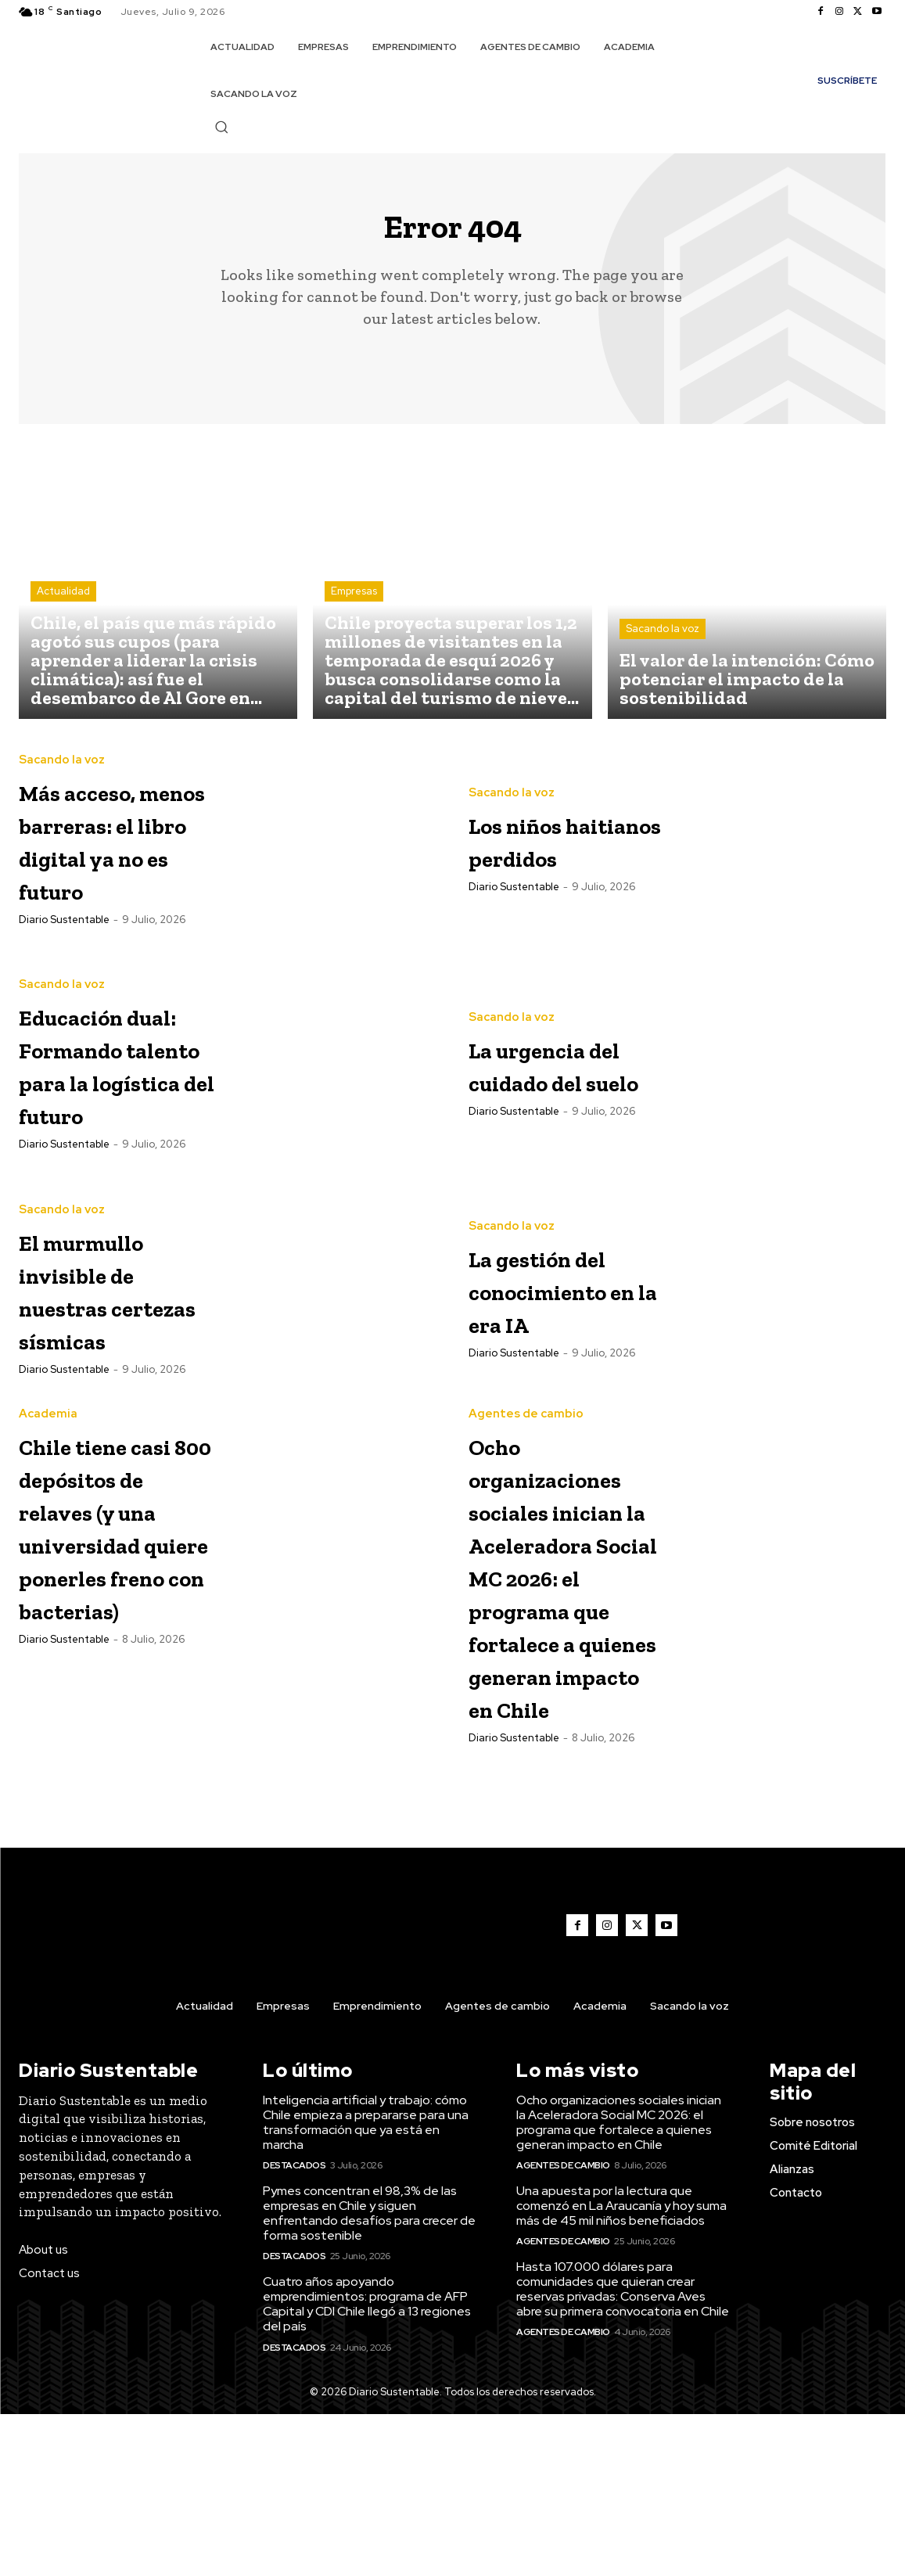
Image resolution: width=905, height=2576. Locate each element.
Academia (48, 1477)
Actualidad (63, 603)
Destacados (294, 2327)
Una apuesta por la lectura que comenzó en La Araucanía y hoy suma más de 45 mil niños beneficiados (621, 2367)
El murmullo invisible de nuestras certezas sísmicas (109, 1352)
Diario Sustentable (64, 977)
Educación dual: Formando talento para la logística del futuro (108, 1114)
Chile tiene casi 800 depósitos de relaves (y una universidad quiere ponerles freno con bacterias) (110, 1655)
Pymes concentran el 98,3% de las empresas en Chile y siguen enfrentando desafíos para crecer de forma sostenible (369, 2375)
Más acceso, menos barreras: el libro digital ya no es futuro (104, 864)
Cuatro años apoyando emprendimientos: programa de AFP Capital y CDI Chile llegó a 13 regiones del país (367, 2466)
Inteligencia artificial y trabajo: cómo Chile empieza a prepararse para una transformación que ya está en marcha (366, 2285)
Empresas (354, 603)
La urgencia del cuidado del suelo (553, 1102)
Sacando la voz (662, 641)
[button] (221, 127)
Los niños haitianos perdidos (537, 851)
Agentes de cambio (526, 1477)
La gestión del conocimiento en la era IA (568, 1352)
